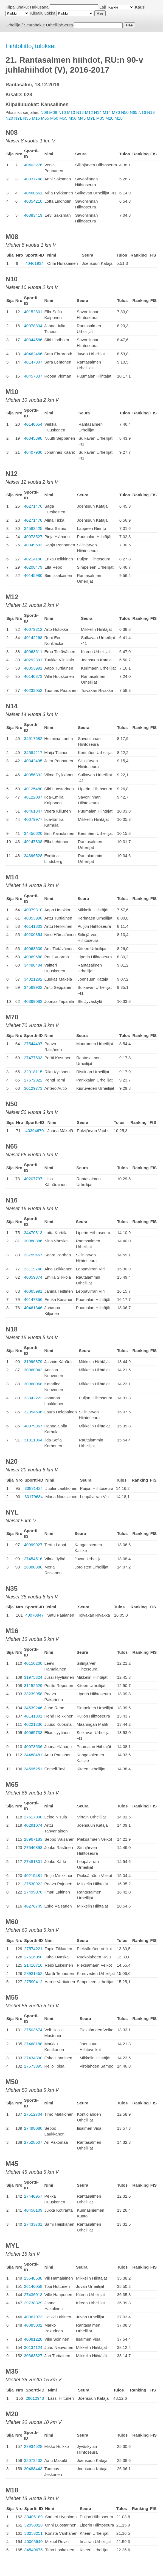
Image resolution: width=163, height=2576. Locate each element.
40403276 (33, 165)
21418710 (33, 1965)
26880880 (33, 1567)
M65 (45, 118)
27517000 (33, 1817)
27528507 (33, 2142)
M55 (63, 118)
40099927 (33, 1544)
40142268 (33, 637)
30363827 (33, 2355)
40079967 (33, 1426)
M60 (54, 118)
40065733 (33, 1732)
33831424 (33, 1488)
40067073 (33, 2316)
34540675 (33, 2549)
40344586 (33, 339)
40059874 (33, 1277)
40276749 (33, 1906)
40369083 (33, 1001)
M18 (119, 118)
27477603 (33, 1057)
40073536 (33, 1746)
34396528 (33, 855)
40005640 (33, 2541)
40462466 (33, 353)
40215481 (33, 1875)
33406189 (33, 2516)
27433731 (33, 2224)
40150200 (33, 1663)
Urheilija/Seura (59, 25)
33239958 (33, 1693)
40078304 (33, 325)
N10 (62, 112)
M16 (36, 118)
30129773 (33, 1088)
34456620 (33, 833)
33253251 (33, 2533)
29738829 (33, 2302)
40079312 (33, 629)
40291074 (33, 1825)
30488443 (33, 2468)
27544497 (33, 1043)
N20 (9, 118)
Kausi (140, 7)
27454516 (33, 1558)
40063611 (33, 651)
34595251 (33, 1768)
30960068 (33, 1383)
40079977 (33, 819)
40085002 (33, 2325)
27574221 (33, 1948)
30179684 (33, 1496)
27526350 (33, 1957)
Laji (102, 7)
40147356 (33, 1299)
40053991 (33, 668)
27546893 (33, 1847)
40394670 (35, 1130)
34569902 (33, 987)
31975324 (33, 1677)
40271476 (33, 506)
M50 (73, 118)
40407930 (33, 452)
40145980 (33, 575)
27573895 (33, 2066)
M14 (107, 112)
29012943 (35, 2398)
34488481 (33, 1754)
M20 (109, 118)
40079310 (33, 909)
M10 (71, 112)
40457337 (33, 376)
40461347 (33, 811)
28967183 (33, 1839)
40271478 (33, 520)
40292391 (33, 659)
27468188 (33, 2043)
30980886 (33, 1241)
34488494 (33, 965)
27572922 (33, 1080)
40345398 (33, 438)
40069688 (33, 956)
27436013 (33, 2294)
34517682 (33, 738)
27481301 (33, 1861)
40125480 (33, 788)
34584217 (33, 752)
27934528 (33, 2446)
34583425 (33, 528)
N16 (142, 112)
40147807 (33, 362)
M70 (116, 112)
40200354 (33, 934)
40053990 (33, 918)
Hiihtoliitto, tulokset (30, 46)
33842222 (33, 1398)
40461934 (34, 263)
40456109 (33, 2210)
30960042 (33, 1369)
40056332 (33, 774)
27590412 (33, 1981)
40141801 (33, 1716)
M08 (53, 112)
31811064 (33, 1440)
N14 (98, 112)
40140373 (33, 676)
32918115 (33, 1071)
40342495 (33, 760)
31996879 (33, 1361)
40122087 (33, 797)
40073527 (33, 536)
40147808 (33, 841)
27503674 (33, 2029)
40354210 (33, 201)
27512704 (33, 2114)
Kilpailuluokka (42, 13)
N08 (44, 112)
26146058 (33, 2286)
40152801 (33, 311)
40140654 (33, 424)
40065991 (33, 1291)
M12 (89, 112)
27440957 (33, 2196)
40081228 (33, 2339)
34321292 (33, 979)
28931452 (33, 1973)
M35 (100, 118)
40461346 (33, 1307)
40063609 (33, 948)
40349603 (33, 545)
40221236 (33, 1724)
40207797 (33, 1178)
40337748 (33, 179)
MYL (91, 118)
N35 (27, 118)
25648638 (33, 2278)
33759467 (33, 1255)
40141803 (33, 926)
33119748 (33, 1269)
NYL (18, 118)
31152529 (33, 1685)
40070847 (34, 1615)
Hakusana (39, 7)
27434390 (33, 2057)
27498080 (33, 2128)
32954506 (33, 1412)
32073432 (33, 2460)
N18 (151, 112)
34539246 (33, 1707)
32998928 (33, 2525)
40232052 (33, 690)
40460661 (33, 193)
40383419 (33, 215)
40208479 (33, 567)
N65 (133, 112)
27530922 (33, 1883)
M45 (82, 118)
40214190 (33, 559)
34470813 (33, 1232)
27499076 (33, 1892)
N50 (125, 112)
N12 (80, 112)
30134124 (33, 2347)
